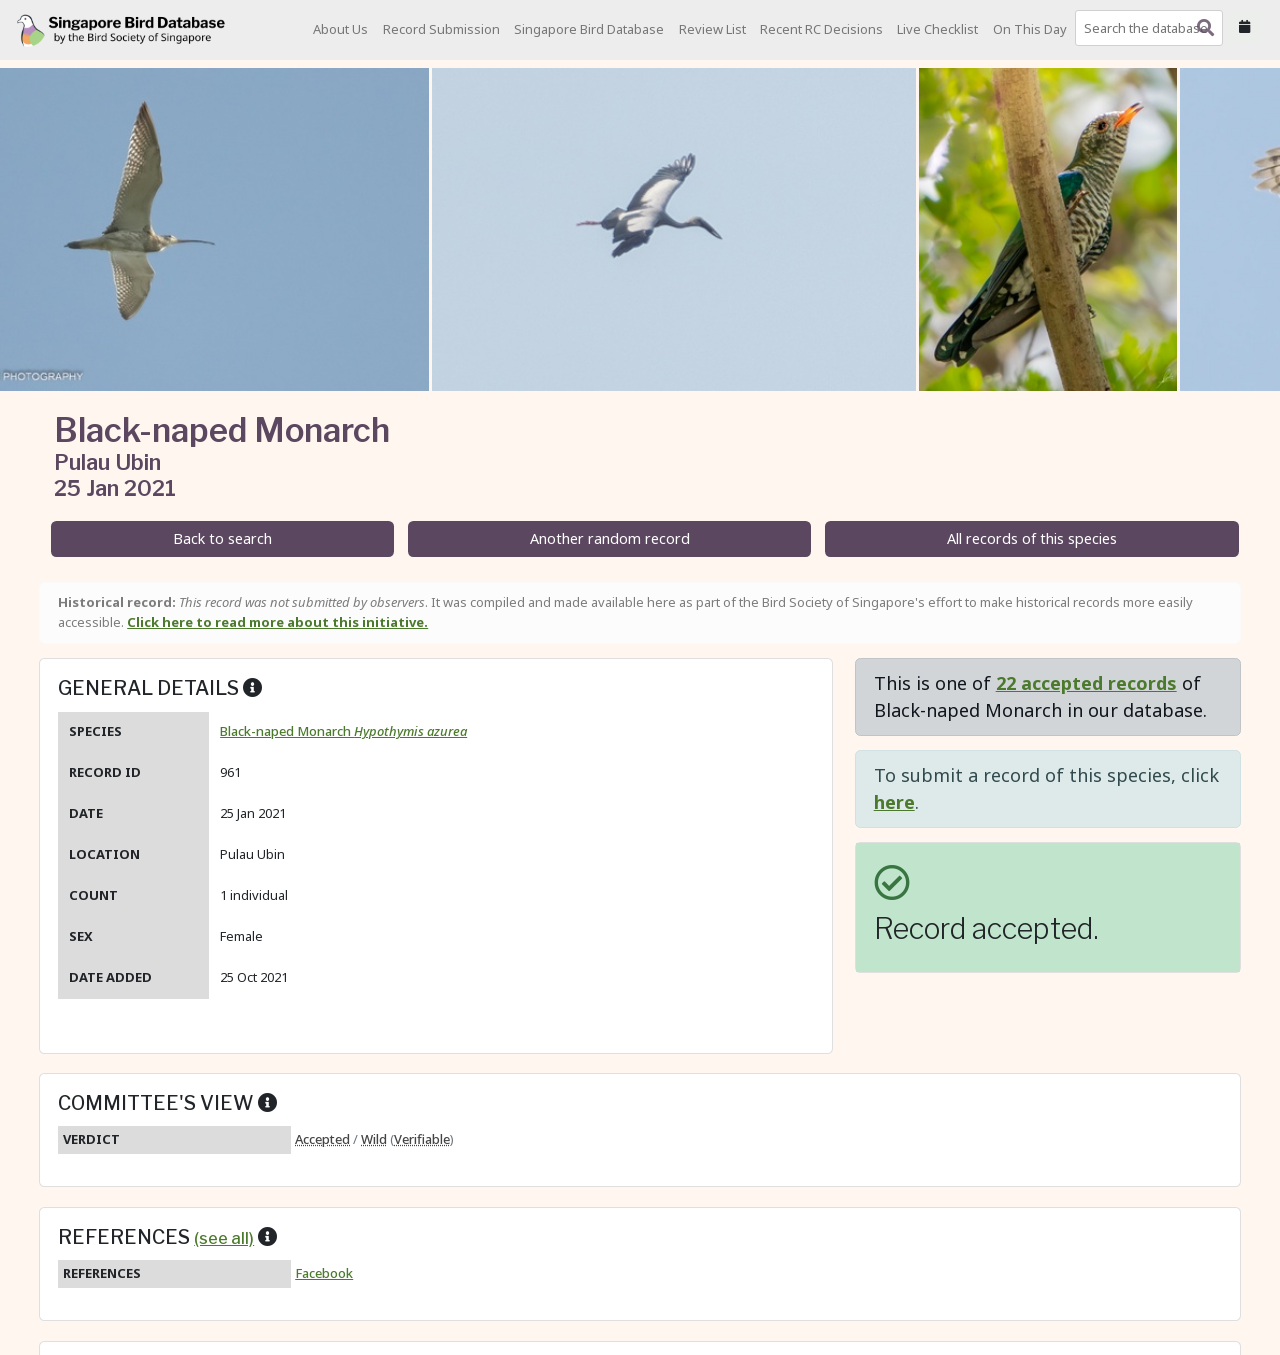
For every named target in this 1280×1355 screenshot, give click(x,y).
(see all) (224, 1238)
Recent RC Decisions (821, 29)
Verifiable (422, 1139)
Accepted (322, 1139)
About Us (340, 29)
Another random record (610, 538)
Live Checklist (937, 29)
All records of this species (1032, 538)
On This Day (1030, 29)
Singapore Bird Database (589, 29)
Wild (374, 1139)
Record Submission (441, 29)
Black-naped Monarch (343, 731)
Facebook (324, 1273)
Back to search (222, 538)
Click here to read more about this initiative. (277, 622)
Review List (712, 29)
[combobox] (1153, 28)
